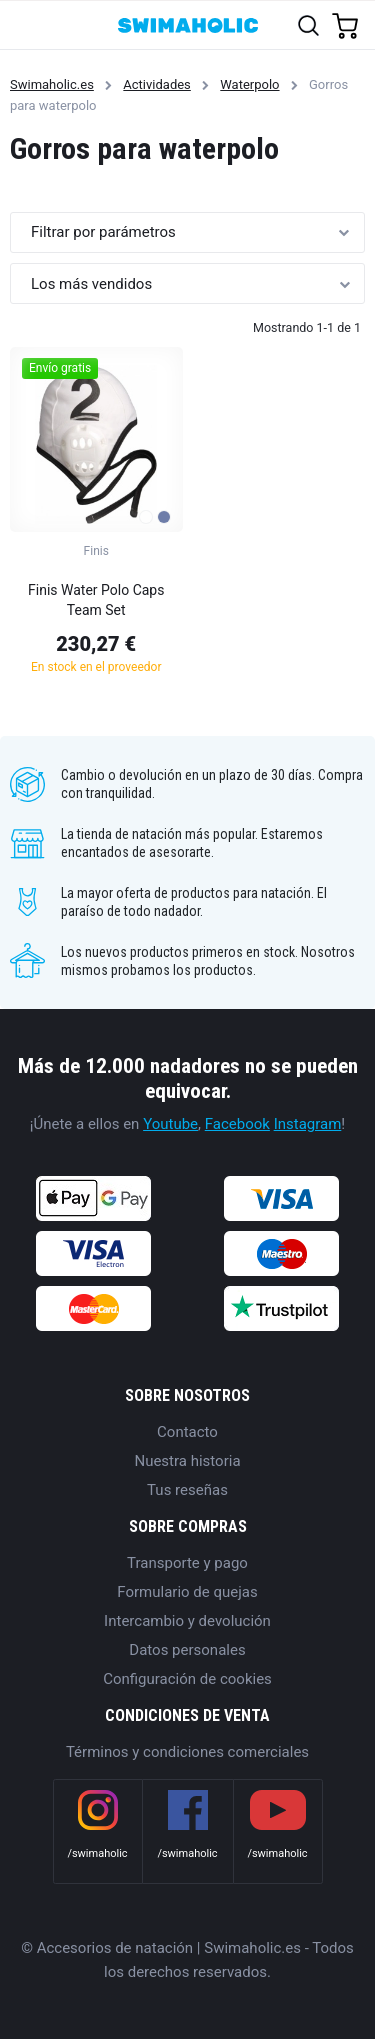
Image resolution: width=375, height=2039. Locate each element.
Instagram (308, 1124)
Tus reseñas (187, 1490)
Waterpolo (249, 84)
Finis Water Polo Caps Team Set (96, 600)
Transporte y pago (187, 1563)
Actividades (157, 84)
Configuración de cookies (187, 1679)
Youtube (170, 1124)
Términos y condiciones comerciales (187, 1752)
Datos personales (187, 1650)
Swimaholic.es (52, 84)
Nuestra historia (187, 1461)
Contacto (187, 1432)
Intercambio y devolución (187, 1621)
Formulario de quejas (187, 1592)
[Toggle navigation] (26, 24)
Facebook (237, 1124)
